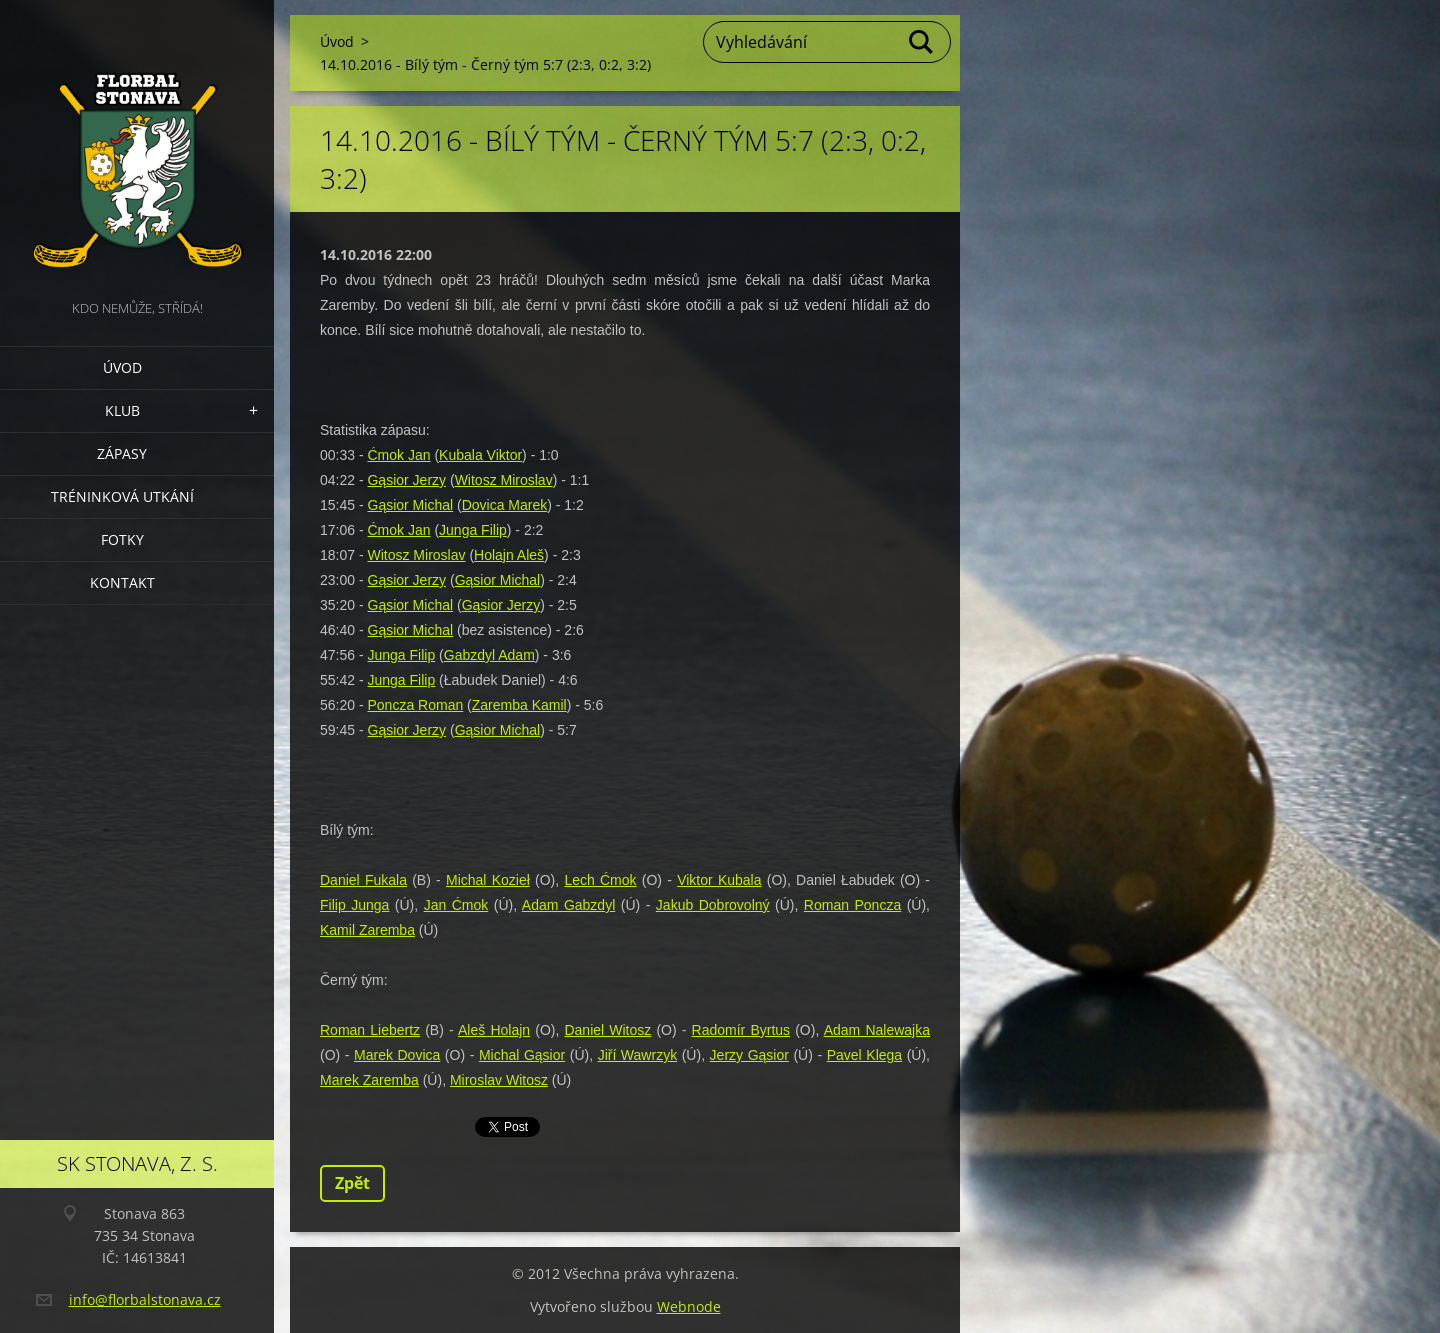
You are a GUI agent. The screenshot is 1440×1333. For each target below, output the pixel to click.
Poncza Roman (415, 705)
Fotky (122, 539)
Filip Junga (354, 905)
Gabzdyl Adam (489, 655)
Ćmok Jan (398, 455)
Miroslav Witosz (499, 1080)
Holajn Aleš (509, 555)
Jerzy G (734, 1055)
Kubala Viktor (480, 455)
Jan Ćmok (456, 905)
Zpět (352, 1183)
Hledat (922, 42)
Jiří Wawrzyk (638, 1055)
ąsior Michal (415, 505)
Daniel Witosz (607, 1030)
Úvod (122, 367)
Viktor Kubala (719, 880)
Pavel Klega (864, 1055)
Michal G (507, 1055)
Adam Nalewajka (877, 1030)
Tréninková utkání (122, 496)
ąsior (550, 1055)
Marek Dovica (397, 1055)
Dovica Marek (505, 505)
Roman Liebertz (370, 1030)
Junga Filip (473, 530)
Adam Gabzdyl (568, 905)
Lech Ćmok (600, 880)
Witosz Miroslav (504, 480)
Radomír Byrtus (741, 1030)
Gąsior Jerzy (406, 480)
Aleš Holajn (494, 1030)
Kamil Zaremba (367, 930)
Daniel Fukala (363, 880)
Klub (122, 410)
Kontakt (122, 582)
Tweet (497, 1125)
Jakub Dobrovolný (713, 905)
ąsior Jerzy (412, 580)
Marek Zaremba (369, 1080)
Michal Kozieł (488, 880)
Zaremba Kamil (519, 705)
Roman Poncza (852, 905)
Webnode (689, 1306)
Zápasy (122, 453)
